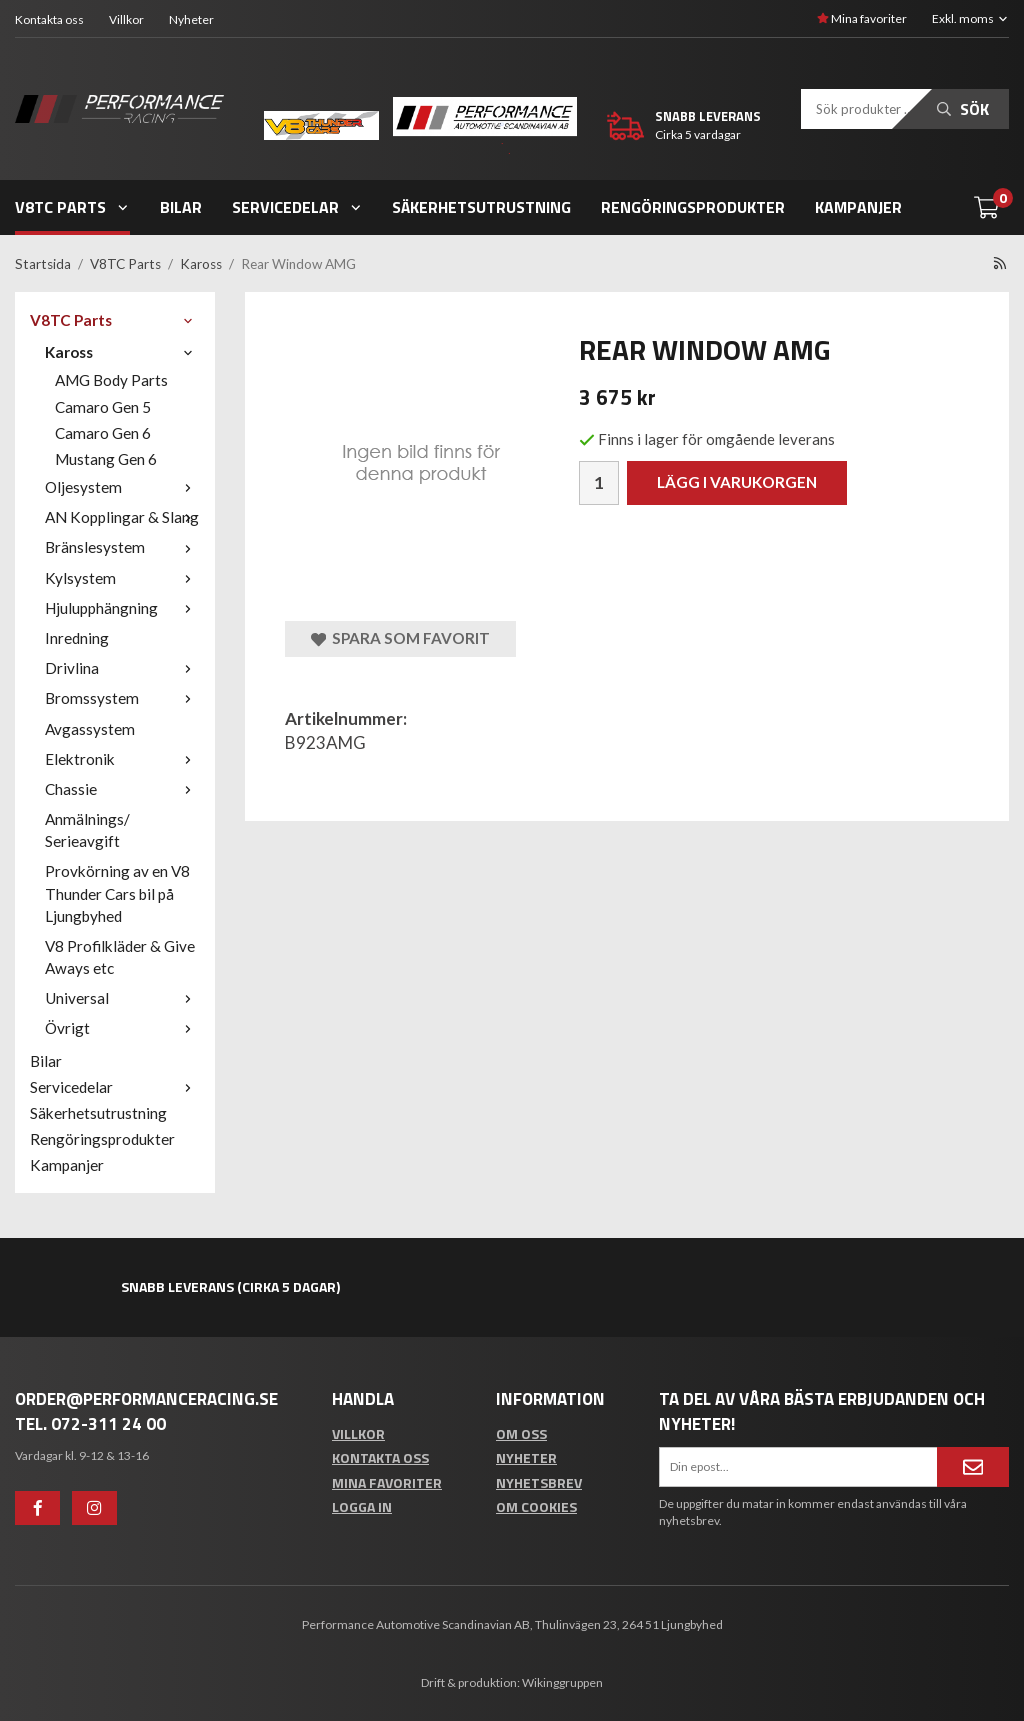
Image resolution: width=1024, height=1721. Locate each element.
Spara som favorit (400, 638)
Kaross (122, 352)
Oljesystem (122, 487)
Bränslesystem (122, 547)
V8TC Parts (72, 207)
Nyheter (191, 19)
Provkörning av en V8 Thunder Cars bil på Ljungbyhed (117, 893)
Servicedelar (297, 207)
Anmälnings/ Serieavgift (87, 830)
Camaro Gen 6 (103, 433)
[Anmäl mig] (973, 1467)
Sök (963, 109)
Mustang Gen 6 (106, 459)
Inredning (77, 638)
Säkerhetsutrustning (481, 207)
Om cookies (536, 1506)
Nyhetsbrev (539, 1482)
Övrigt (122, 1028)
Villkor (126, 19)
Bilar (181, 207)
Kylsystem (122, 578)
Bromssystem (122, 698)
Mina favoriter (862, 18)
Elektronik (122, 759)
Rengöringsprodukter (693, 207)
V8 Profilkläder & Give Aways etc (120, 957)
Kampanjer (858, 207)
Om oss (521, 1433)
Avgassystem (90, 729)
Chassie (122, 789)
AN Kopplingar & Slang (122, 517)
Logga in (362, 1506)
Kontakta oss (49, 19)
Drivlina (122, 668)
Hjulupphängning (122, 608)
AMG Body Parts (111, 380)
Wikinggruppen (562, 1682)
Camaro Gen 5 (103, 407)
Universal (122, 998)
